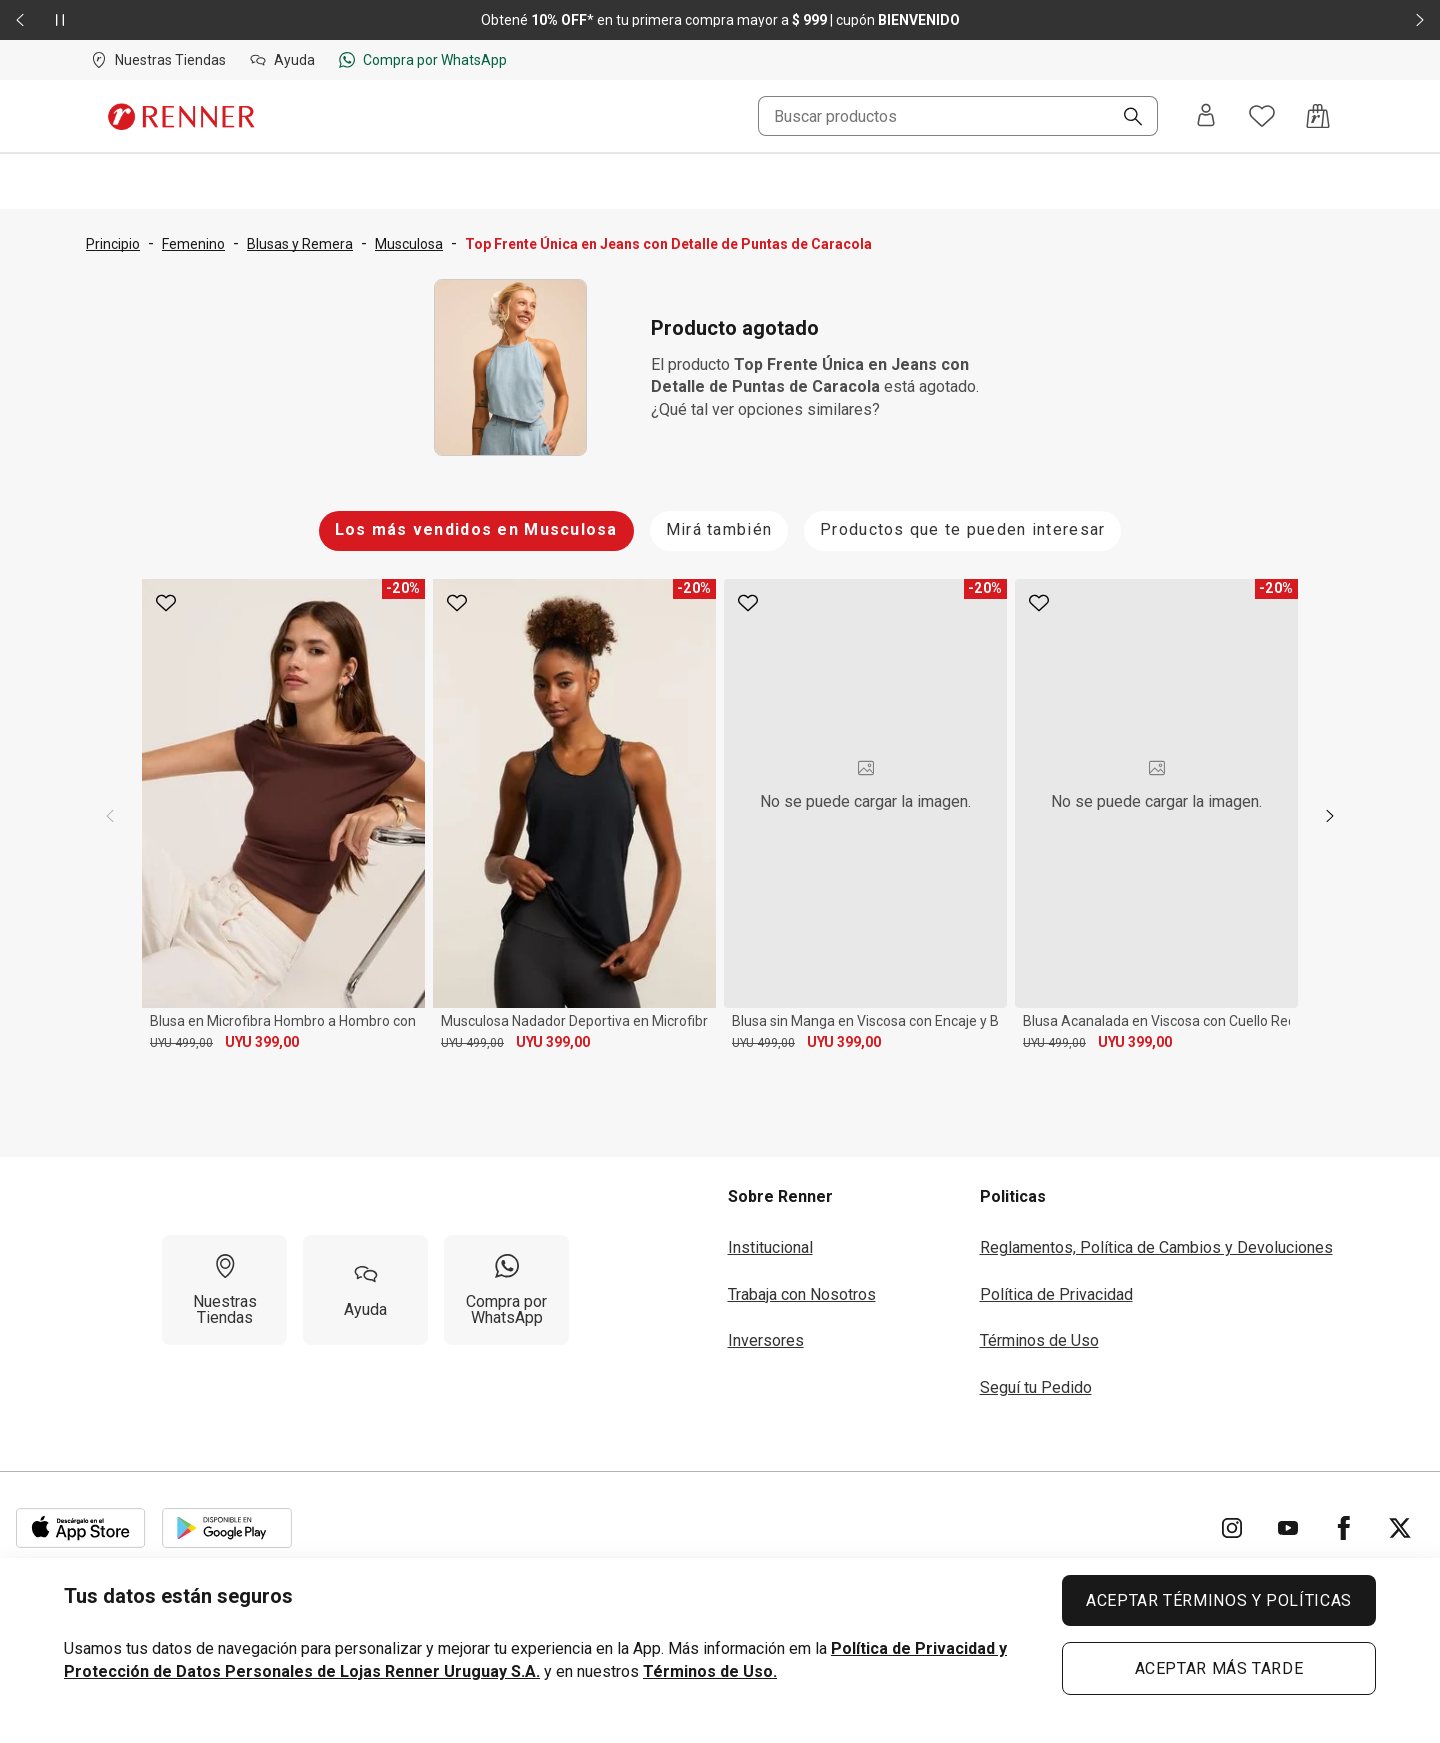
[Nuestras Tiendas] (224, 1283)
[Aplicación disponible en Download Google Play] (227, 1521)
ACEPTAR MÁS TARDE (1219, 1668)
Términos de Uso (1039, 1333)
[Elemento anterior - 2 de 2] (20, 20)
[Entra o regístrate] (1206, 116)
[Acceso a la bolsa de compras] (1318, 116)
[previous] (110, 813)
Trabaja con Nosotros (802, 1287)
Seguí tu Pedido (1036, 1379)
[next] (1330, 813)
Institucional (770, 1240)
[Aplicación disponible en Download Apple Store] (81, 1521)
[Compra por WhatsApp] (506, 1283)
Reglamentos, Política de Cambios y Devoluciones (1156, 1240)
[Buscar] (1125, 118)
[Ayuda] (365, 1283)
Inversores (766, 1333)
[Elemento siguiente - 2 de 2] (1420, 20)
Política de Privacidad (1056, 1287)
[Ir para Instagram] (1232, 1521)
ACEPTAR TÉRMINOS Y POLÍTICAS (1219, 1600)
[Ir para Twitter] (1400, 1521)
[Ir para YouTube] (1288, 1521)
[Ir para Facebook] (1344, 1521)
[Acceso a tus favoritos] (1262, 116)
